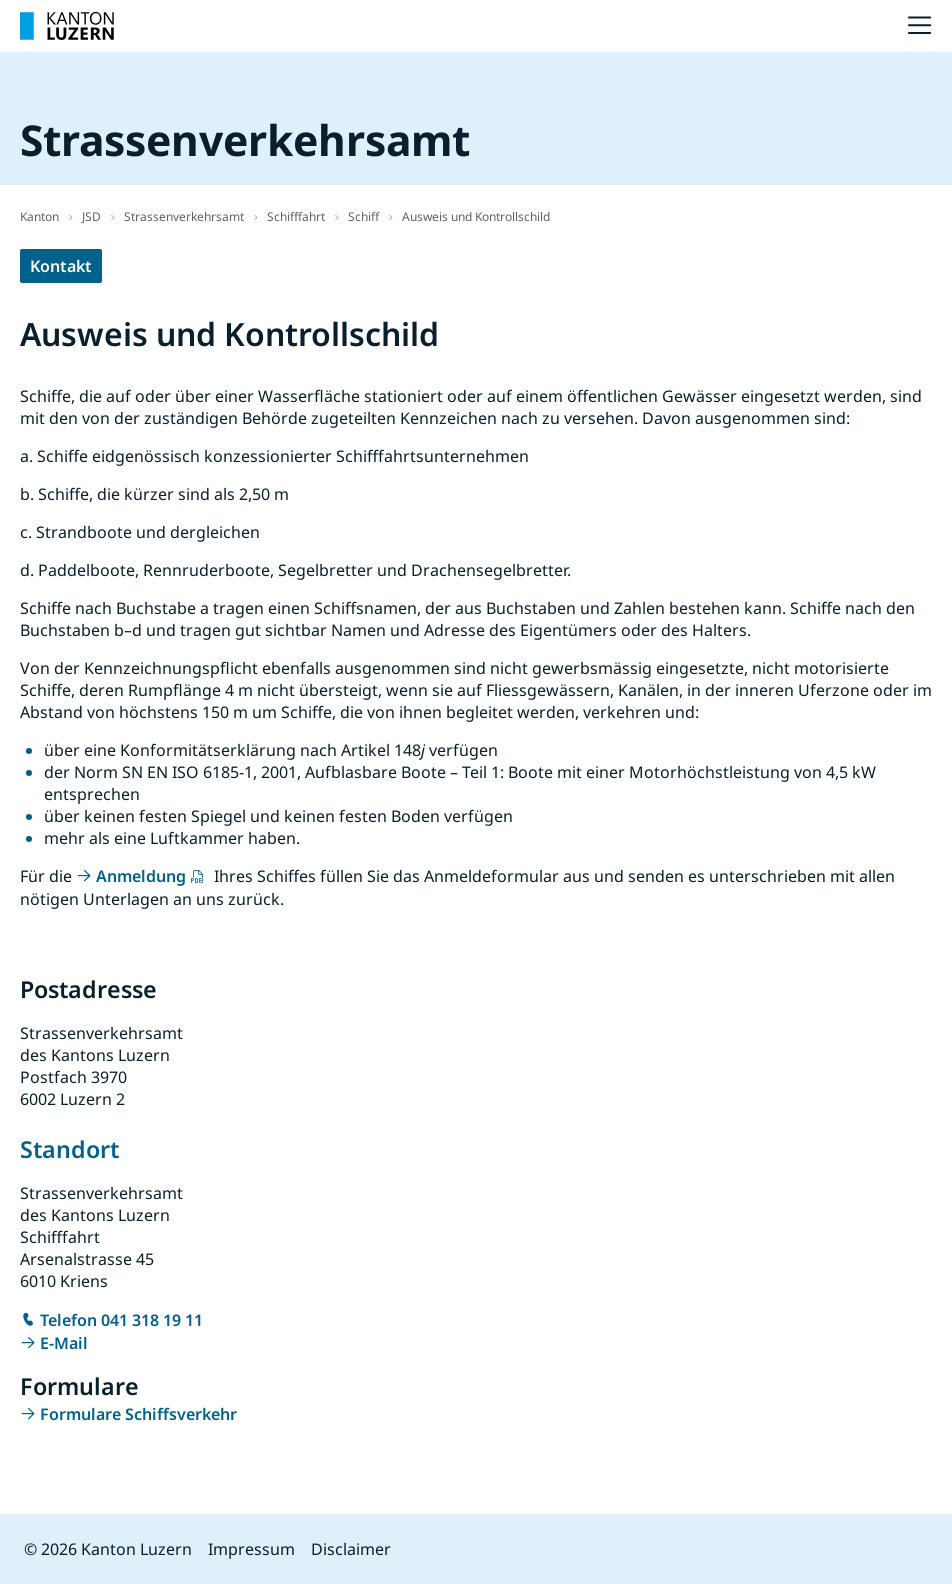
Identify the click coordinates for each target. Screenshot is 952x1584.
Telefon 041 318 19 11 (121, 1320)
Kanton (39, 216)
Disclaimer (351, 1549)
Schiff (363, 216)
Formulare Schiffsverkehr (138, 1414)
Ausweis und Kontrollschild (476, 216)
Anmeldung (141, 876)
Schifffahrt (296, 216)
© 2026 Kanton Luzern (108, 1549)
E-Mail (64, 1343)
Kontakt (61, 266)
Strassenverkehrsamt (184, 216)
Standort (69, 1149)
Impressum (251, 1549)
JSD (91, 216)
